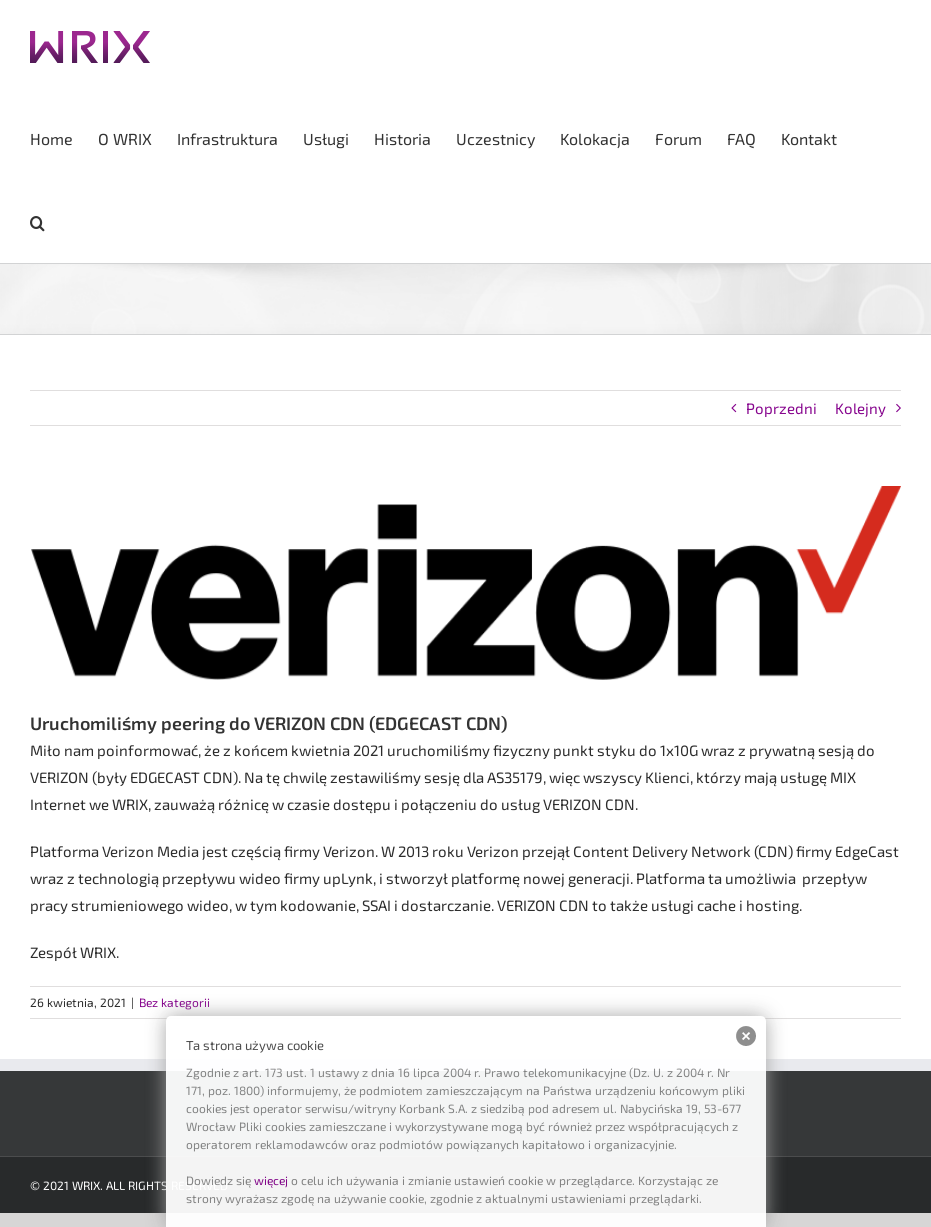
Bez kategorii (174, 1002)
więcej (271, 1180)
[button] (37, 221)
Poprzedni (781, 408)
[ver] (465, 583)
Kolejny (860, 408)
